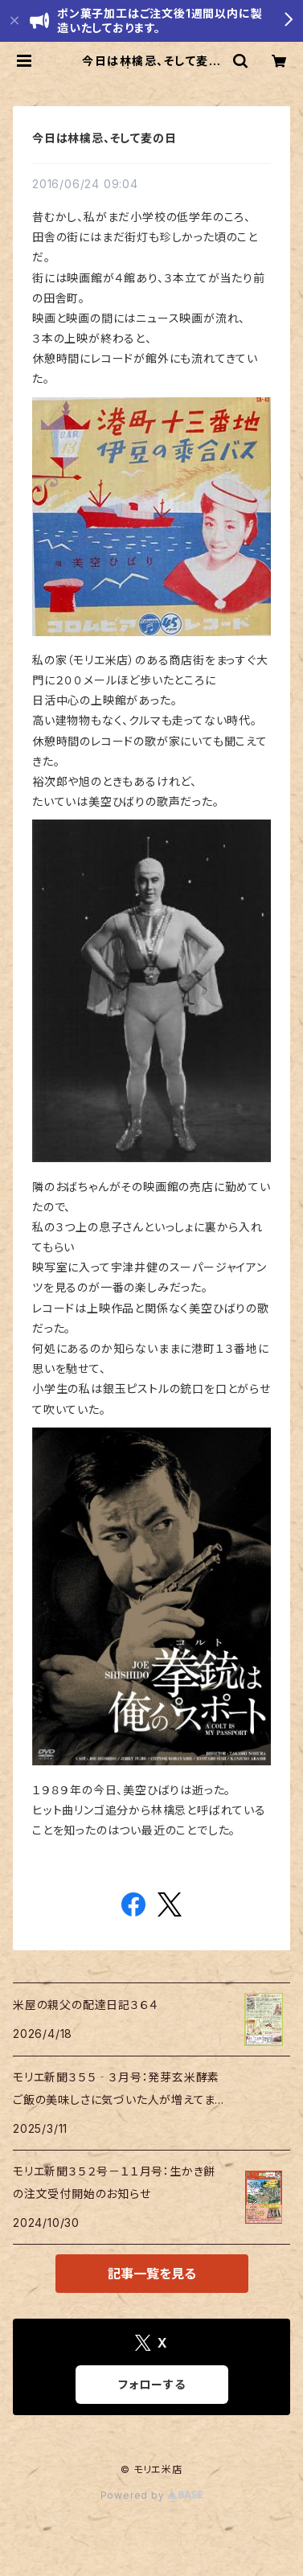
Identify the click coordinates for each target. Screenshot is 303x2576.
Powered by (151, 2495)
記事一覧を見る (152, 2274)
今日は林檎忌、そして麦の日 (104, 138)
